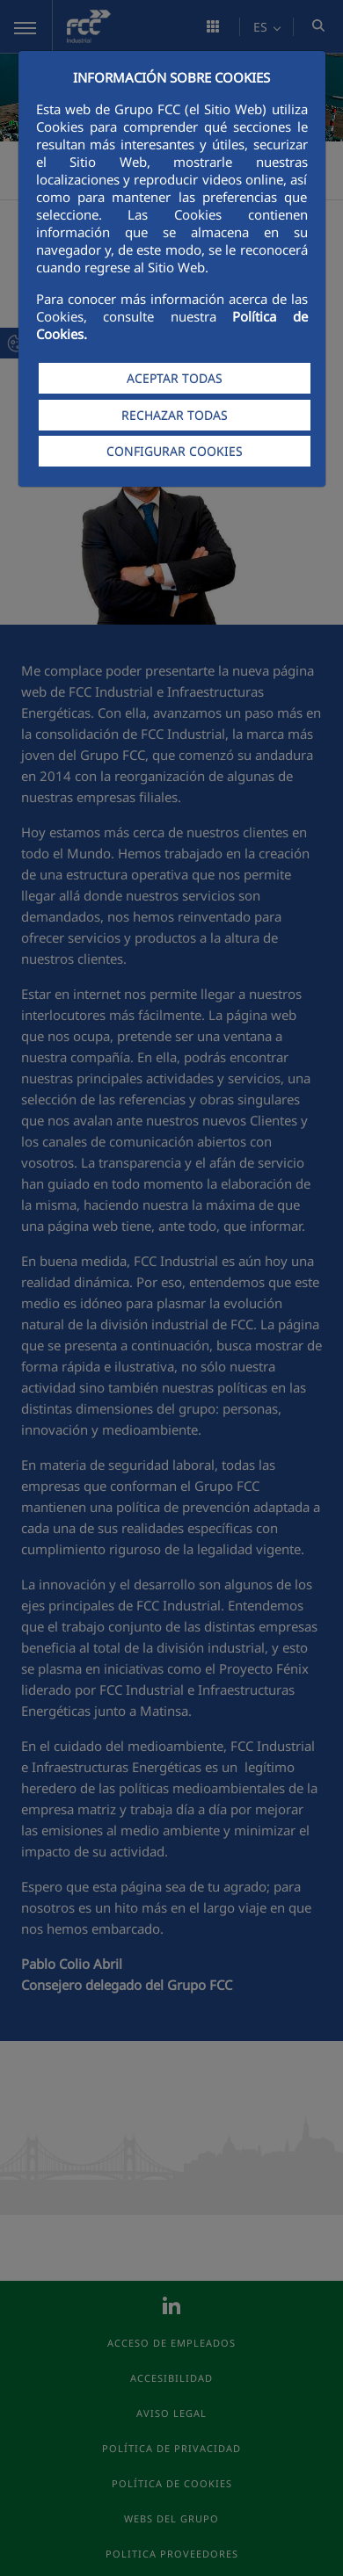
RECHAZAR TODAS (174, 415)
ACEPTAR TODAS (175, 378)
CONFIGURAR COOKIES (174, 451)
